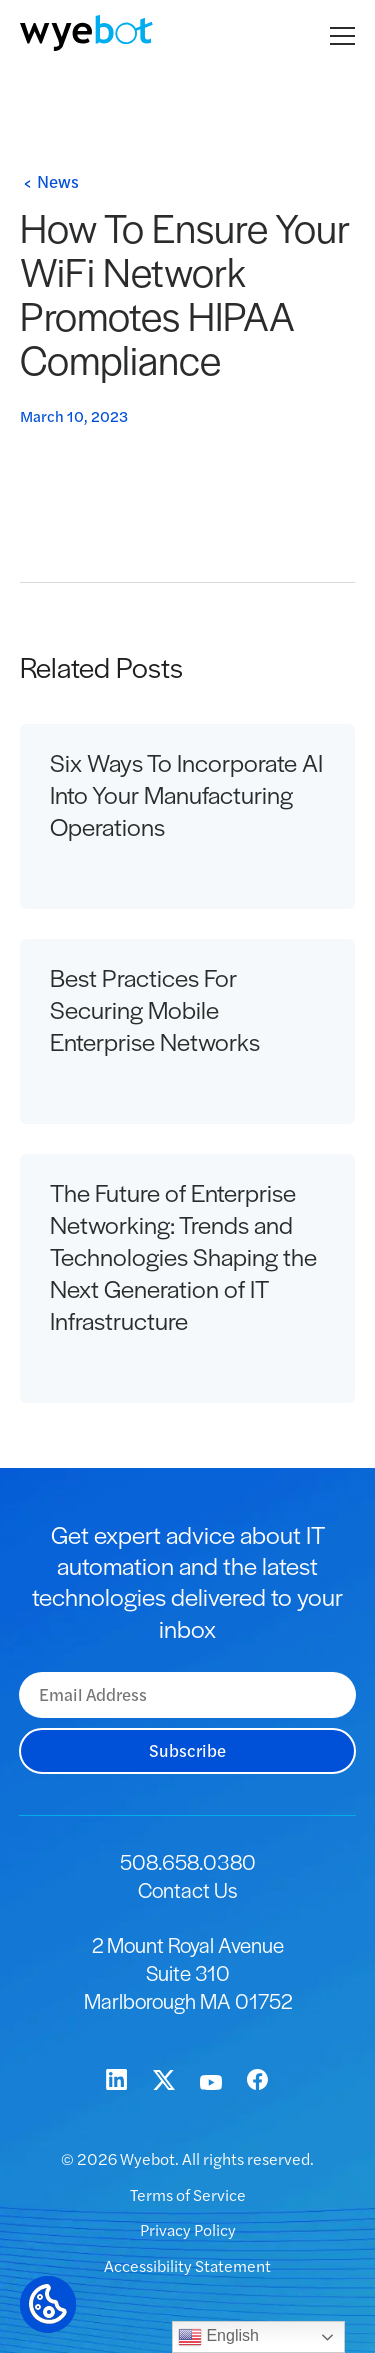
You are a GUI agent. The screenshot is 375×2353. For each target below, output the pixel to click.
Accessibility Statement (187, 2265)
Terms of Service (188, 2194)
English (218, 2337)
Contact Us (187, 1889)
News (58, 181)
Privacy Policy (188, 2229)
